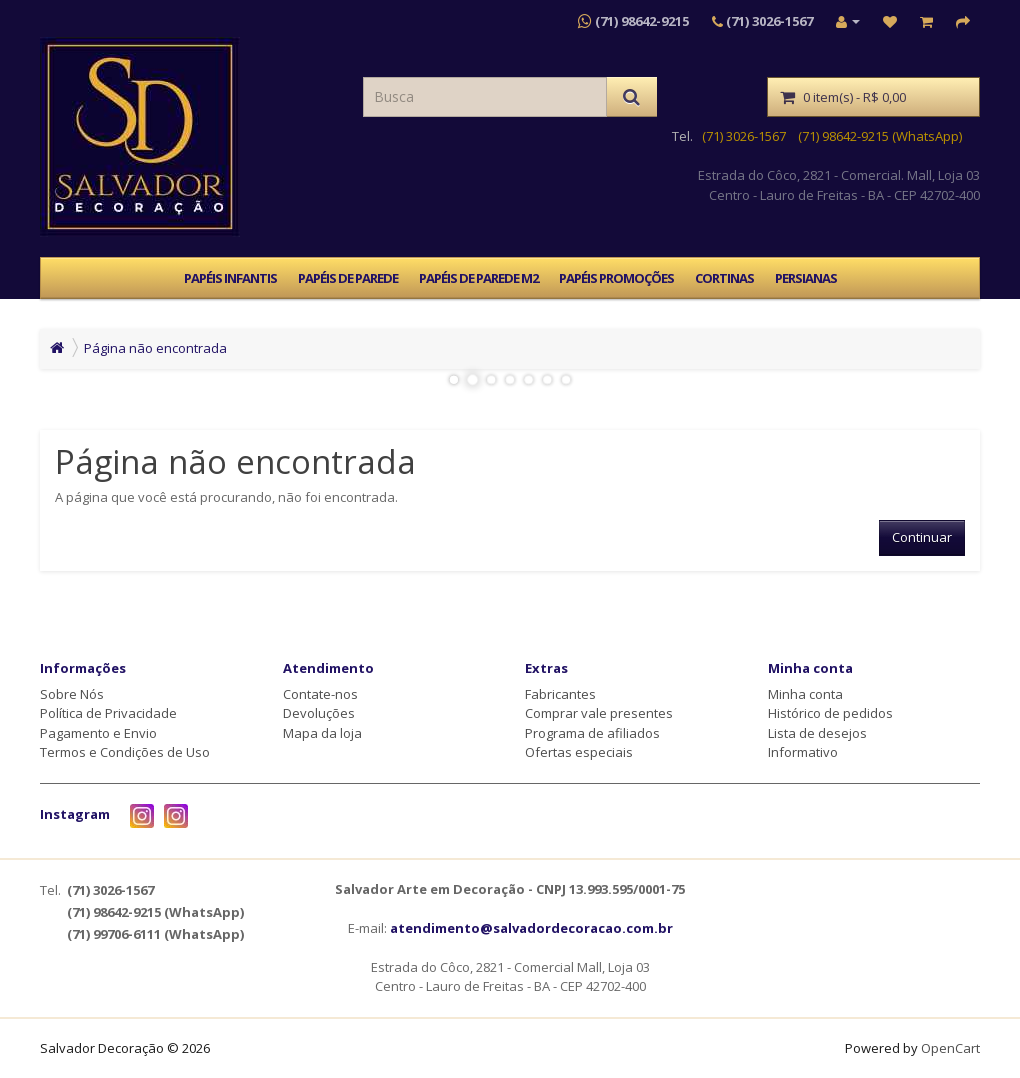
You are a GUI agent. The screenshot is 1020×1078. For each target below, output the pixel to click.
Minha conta (805, 694)
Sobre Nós (72, 694)
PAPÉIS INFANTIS (230, 278)
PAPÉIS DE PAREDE (348, 278)
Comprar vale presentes (599, 713)
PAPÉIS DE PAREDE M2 (478, 278)
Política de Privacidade (108, 713)
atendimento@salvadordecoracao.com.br (531, 928)
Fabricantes (560, 694)
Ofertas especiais (579, 752)
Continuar (922, 537)
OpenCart (950, 1048)
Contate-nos (320, 694)
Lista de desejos (817, 733)
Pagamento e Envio (98, 733)
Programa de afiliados (592, 733)
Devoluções (319, 713)
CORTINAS (724, 278)
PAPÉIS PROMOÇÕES (616, 278)
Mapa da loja (322, 733)
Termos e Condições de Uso (125, 752)
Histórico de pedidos (830, 713)
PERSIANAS (806, 278)
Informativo (803, 752)
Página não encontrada (155, 348)
